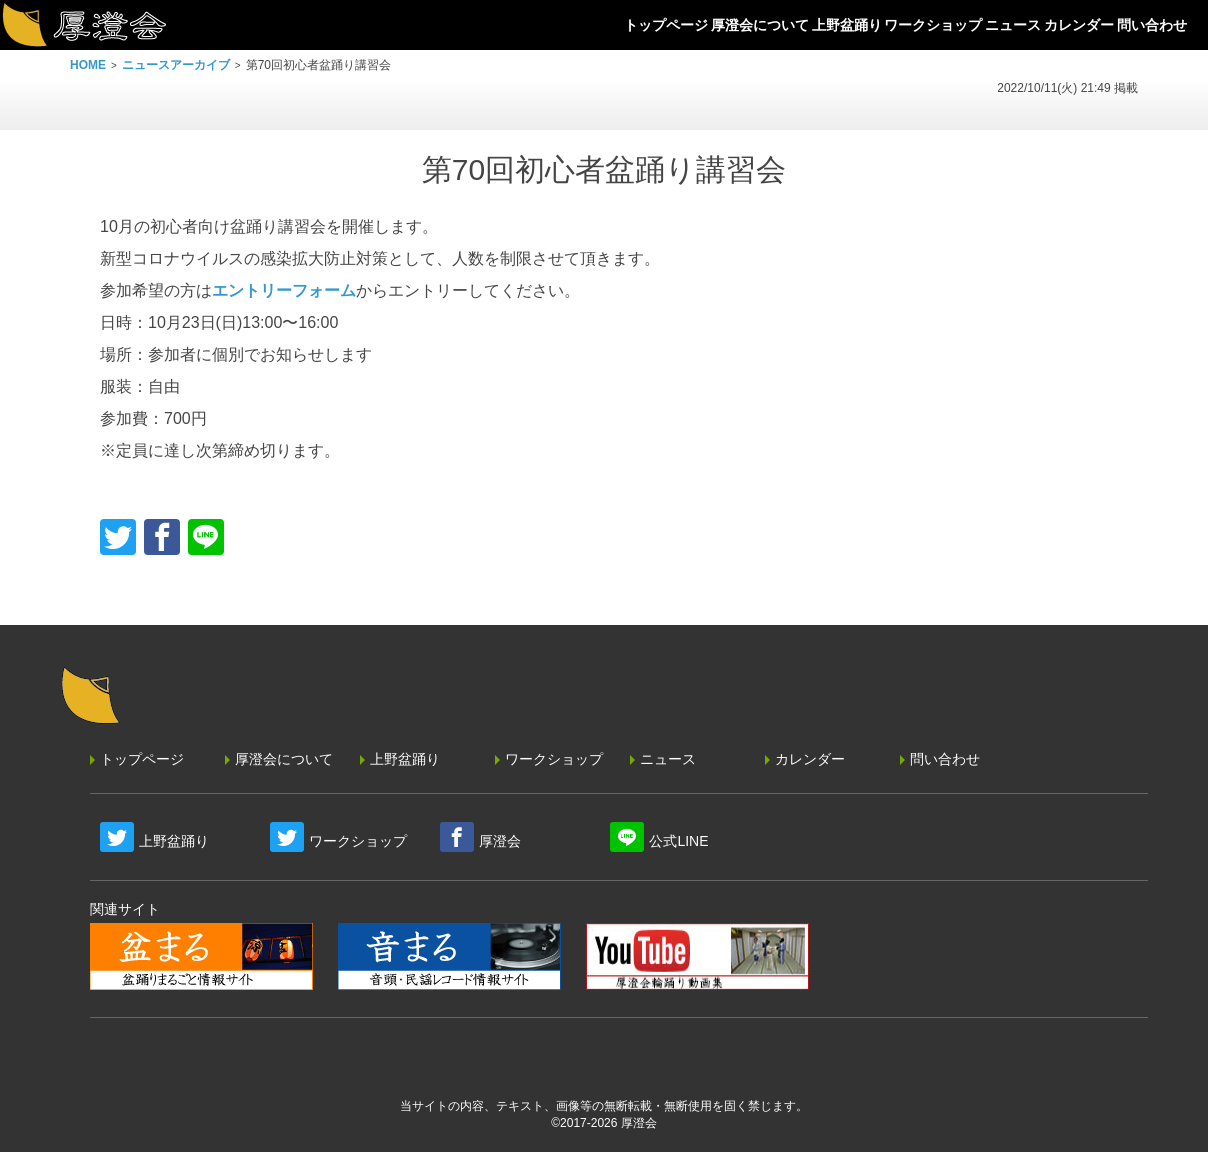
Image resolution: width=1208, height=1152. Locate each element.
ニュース (668, 759)
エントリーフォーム (284, 290)
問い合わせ (945, 759)
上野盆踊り (405, 759)
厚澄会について (284, 759)
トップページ (142, 759)
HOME (88, 65)
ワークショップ (554, 759)
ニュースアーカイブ (176, 65)
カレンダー (810, 759)
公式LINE (678, 841)
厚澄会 (500, 841)
